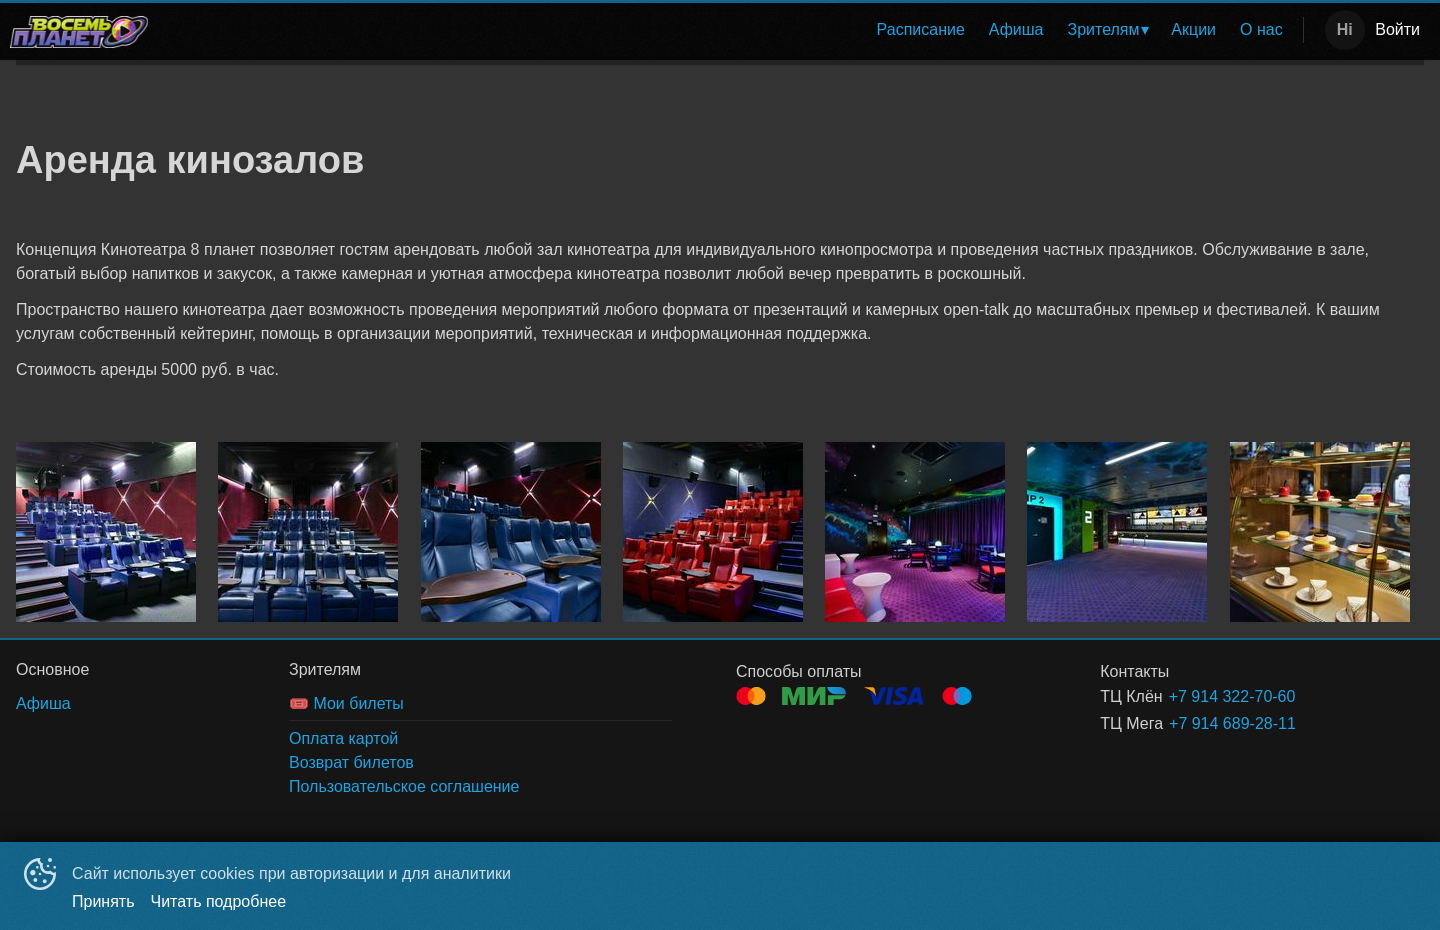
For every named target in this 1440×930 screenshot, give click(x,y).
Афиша (1016, 29)
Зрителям (1104, 29)
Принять (103, 901)
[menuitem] (921, 30)
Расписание (921, 29)
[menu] (729, 30)
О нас (1261, 29)
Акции (1193, 29)
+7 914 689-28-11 (1232, 723)
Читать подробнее (219, 901)
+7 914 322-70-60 (1232, 696)
